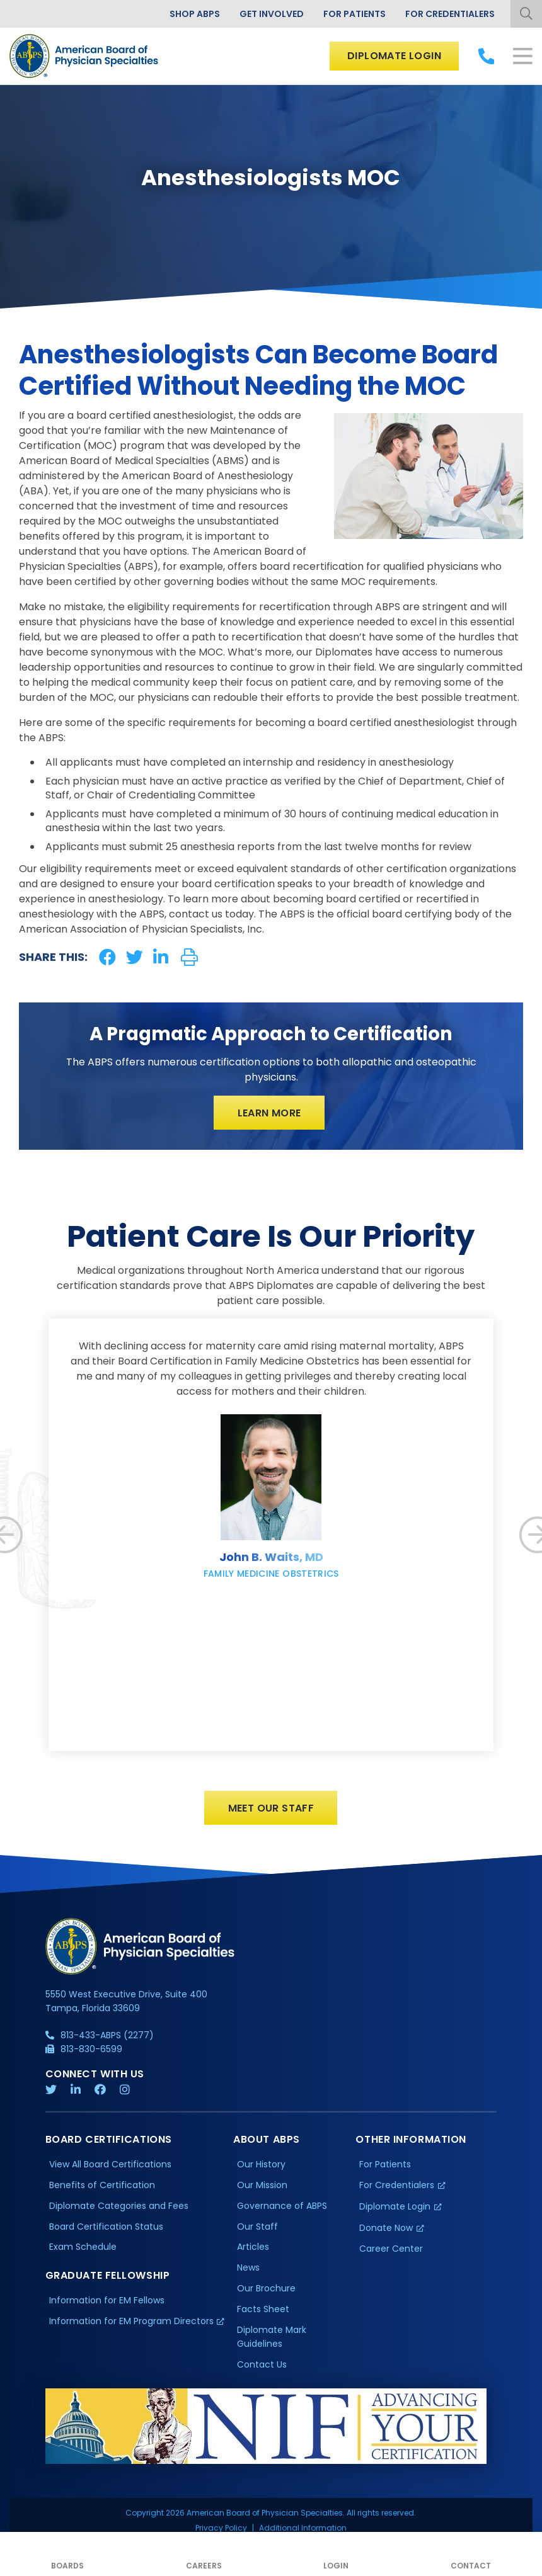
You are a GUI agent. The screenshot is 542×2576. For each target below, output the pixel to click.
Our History (261, 2173)
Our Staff (257, 2235)
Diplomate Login (394, 55)
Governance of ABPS (282, 2214)
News (248, 2276)
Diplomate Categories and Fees (118, 2214)
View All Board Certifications (110, 2173)
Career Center (391, 2258)
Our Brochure (266, 2297)
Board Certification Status (106, 2235)
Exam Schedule (83, 2256)
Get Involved (271, 14)
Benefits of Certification (102, 2193)
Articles (253, 2256)
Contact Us (262, 2373)
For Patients (354, 14)
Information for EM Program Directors (131, 2330)
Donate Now (386, 2236)
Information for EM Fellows (106, 2309)
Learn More (269, 1113)
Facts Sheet (263, 2318)
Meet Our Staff (271, 1817)
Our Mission (262, 2193)
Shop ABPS (195, 14)
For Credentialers (450, 14)
